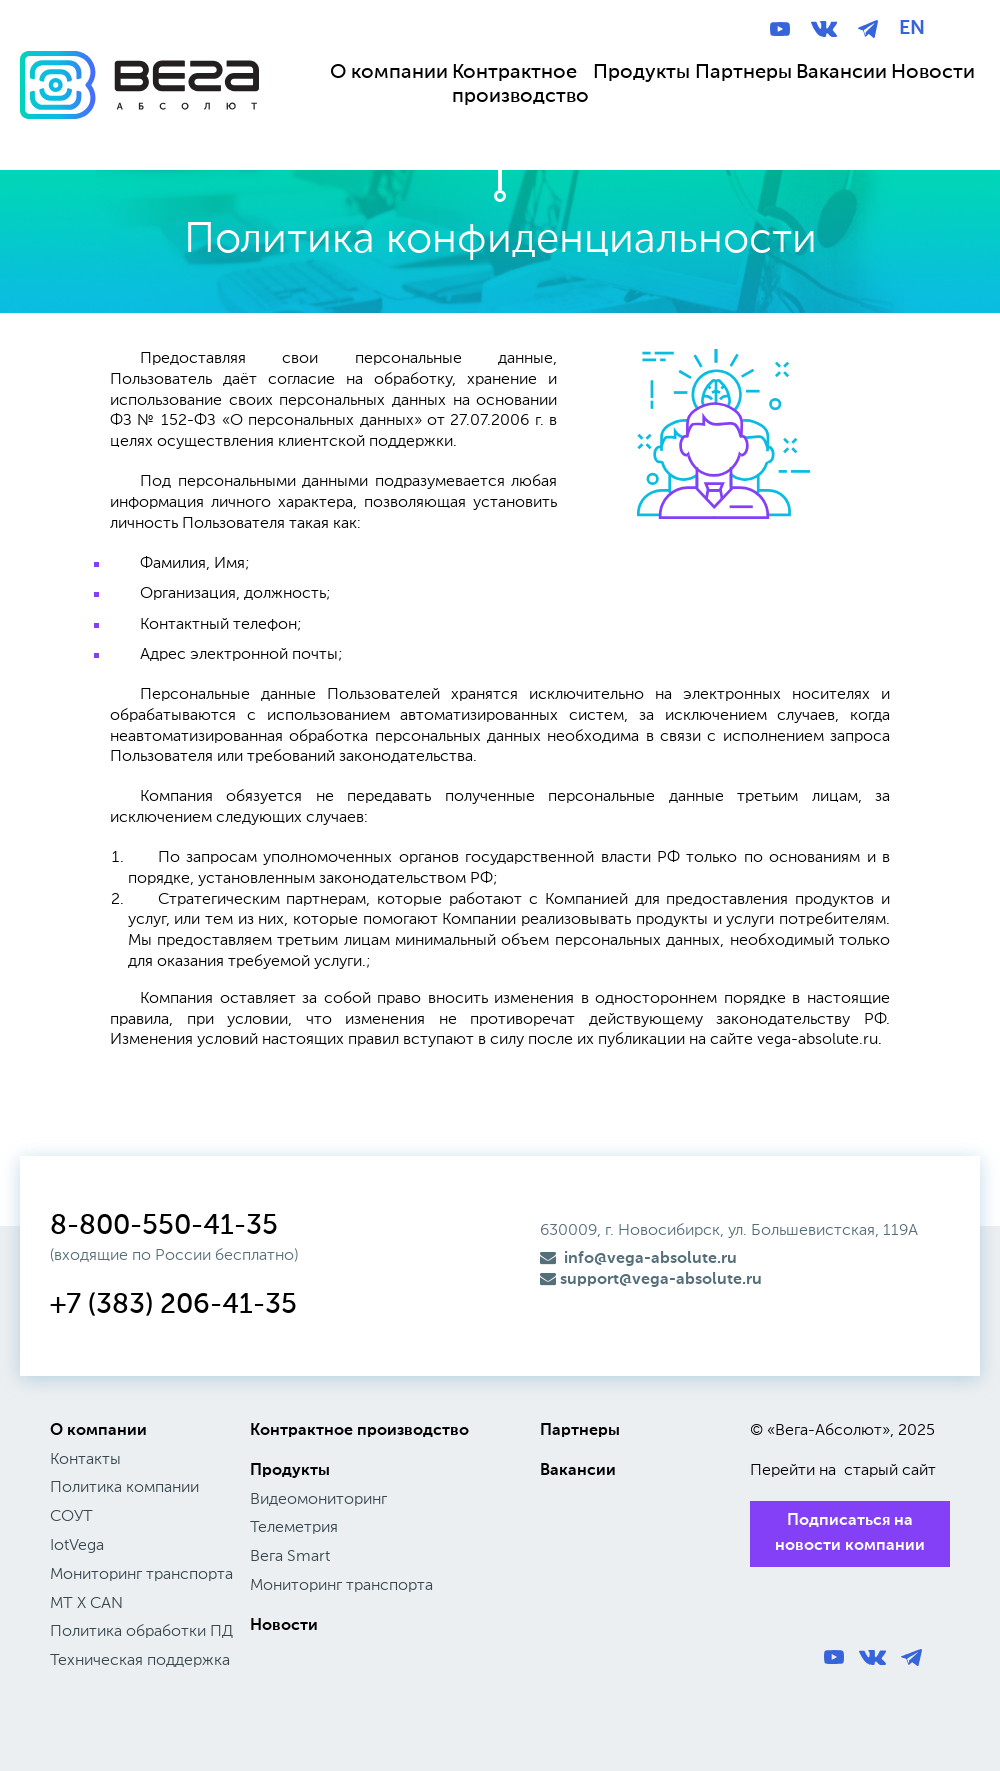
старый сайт (890, 1471)
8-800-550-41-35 (164, 1226)
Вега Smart (290, 1557)
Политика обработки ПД (141, 1632)
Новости (284, 1626)
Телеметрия (294, 1528)
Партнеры (580, 1431)
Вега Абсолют (139, 104)
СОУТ (71, 1517)
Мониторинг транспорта (141, 1575)
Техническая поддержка (140, 1661)
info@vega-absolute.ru (638, 1259)
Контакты (85, 1460)
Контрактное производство (359, 1431)
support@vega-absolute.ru (651, 1280)
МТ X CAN (86, 1604)
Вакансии (578, 1471)
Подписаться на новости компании (850, 1533)
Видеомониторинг (318, 1500)
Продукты (290, 1471)
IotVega (77, 1546)
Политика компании (124, 1488)
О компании (98, 1431)
